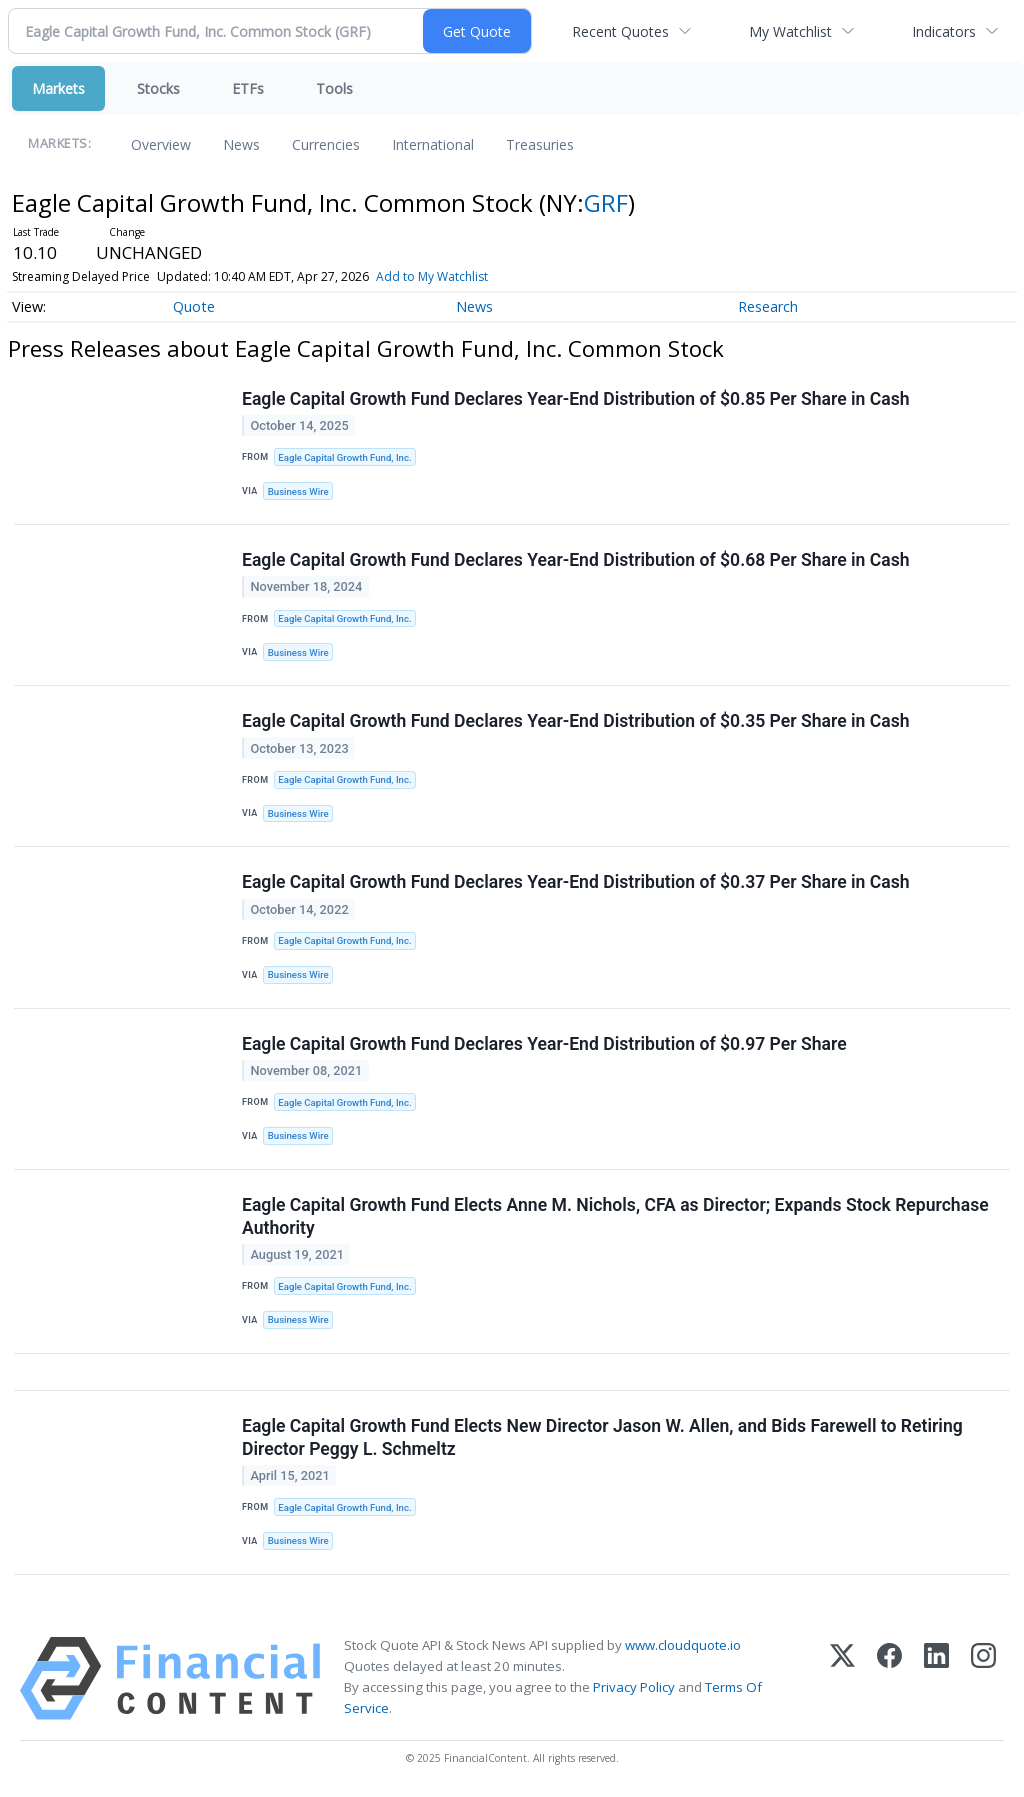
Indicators (944, 31)
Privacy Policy (634, 1687)
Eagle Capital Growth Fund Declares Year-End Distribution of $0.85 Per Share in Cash (576, 399)
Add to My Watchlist (432, 276)
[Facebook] (889, 1678)
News (241, 144)
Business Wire (298, 491)
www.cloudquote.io (683, 1645)
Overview (161, 144)
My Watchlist (790, 31)
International (433, 144)
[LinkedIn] (936, 1678)
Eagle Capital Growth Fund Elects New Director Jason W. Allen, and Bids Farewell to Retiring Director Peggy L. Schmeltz (602, 1437)
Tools (334, 88)
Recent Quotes (620, 31)
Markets (58, 88)
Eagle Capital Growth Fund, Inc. (344, 457)
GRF (606, 202)
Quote (194, 306)
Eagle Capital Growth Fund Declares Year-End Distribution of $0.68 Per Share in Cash (576, 560)
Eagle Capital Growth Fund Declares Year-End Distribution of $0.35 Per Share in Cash (576, 721)
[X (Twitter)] (842, 1678)
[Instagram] (983, 1678)
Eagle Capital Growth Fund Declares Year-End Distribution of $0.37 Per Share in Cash (576, 882)
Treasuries (540, 144)
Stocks (158, 88)
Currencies (326, 144)
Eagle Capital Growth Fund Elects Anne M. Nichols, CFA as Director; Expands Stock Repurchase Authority (615, 1216)
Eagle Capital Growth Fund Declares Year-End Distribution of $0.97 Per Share (544, 1044)
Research (768, 306)
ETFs (248, 88)
